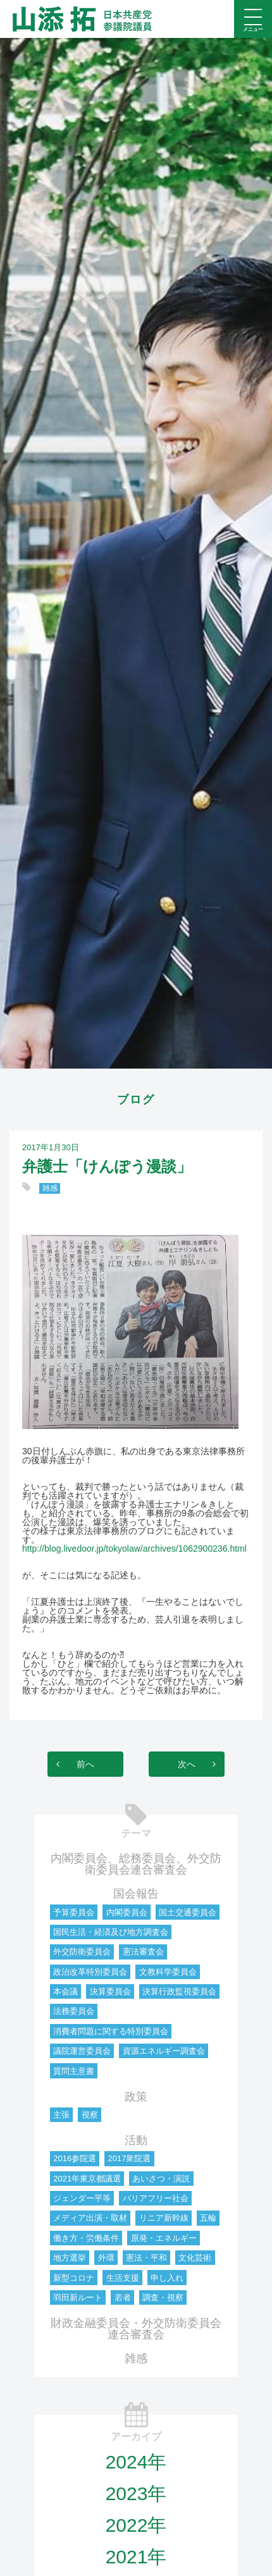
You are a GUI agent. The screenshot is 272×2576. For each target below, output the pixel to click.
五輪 (208, 2218)
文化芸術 (194, 2257)
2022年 (136, 2525)
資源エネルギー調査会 (164, 2051)
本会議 (65, 1991)
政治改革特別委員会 (90, 1972)
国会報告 (136, 1893)
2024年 (136, 2461)
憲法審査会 (143, 1951)
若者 (122, 2297)
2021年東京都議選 (87, 2178)
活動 (136, 2140)
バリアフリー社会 (156, 2198)
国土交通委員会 (187, 1912)
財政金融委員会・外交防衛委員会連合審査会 (136, 2329)
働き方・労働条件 (86, 2238)
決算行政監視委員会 (179, 1991)
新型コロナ (73, 2278)
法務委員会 (73, 2011)
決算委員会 (110, 1991)
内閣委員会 (126, 1912)
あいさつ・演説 (161, 2178)
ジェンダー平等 (82, 2198)
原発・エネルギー (164, 2238)
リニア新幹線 (164, 2218)
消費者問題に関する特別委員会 (110, 2031)
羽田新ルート (77, 2297)
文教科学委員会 (168, 1972)
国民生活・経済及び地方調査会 (110, 1932)
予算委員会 (73, 1912)
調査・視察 (162, 2297)
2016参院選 (74, 2158)
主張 (61, 2114)
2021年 (136, 2556)
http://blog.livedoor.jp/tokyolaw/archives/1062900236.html (134, 1548)
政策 (136, 2096)
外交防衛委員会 (82, 1951)
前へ (85, 1764)
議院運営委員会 (82, 2051)
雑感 (50, 1188)
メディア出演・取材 (90, 2218)
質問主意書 (73, 2071)
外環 (106, 2257)
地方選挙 (69, 2257)
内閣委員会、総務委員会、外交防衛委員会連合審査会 (136, 1864)
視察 (90, 2114)
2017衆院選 (129, 2158)
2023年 (136, 2493)
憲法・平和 (146, 2257)
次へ (186, 1764)
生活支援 (122, 2278)
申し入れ (167, 2278)
